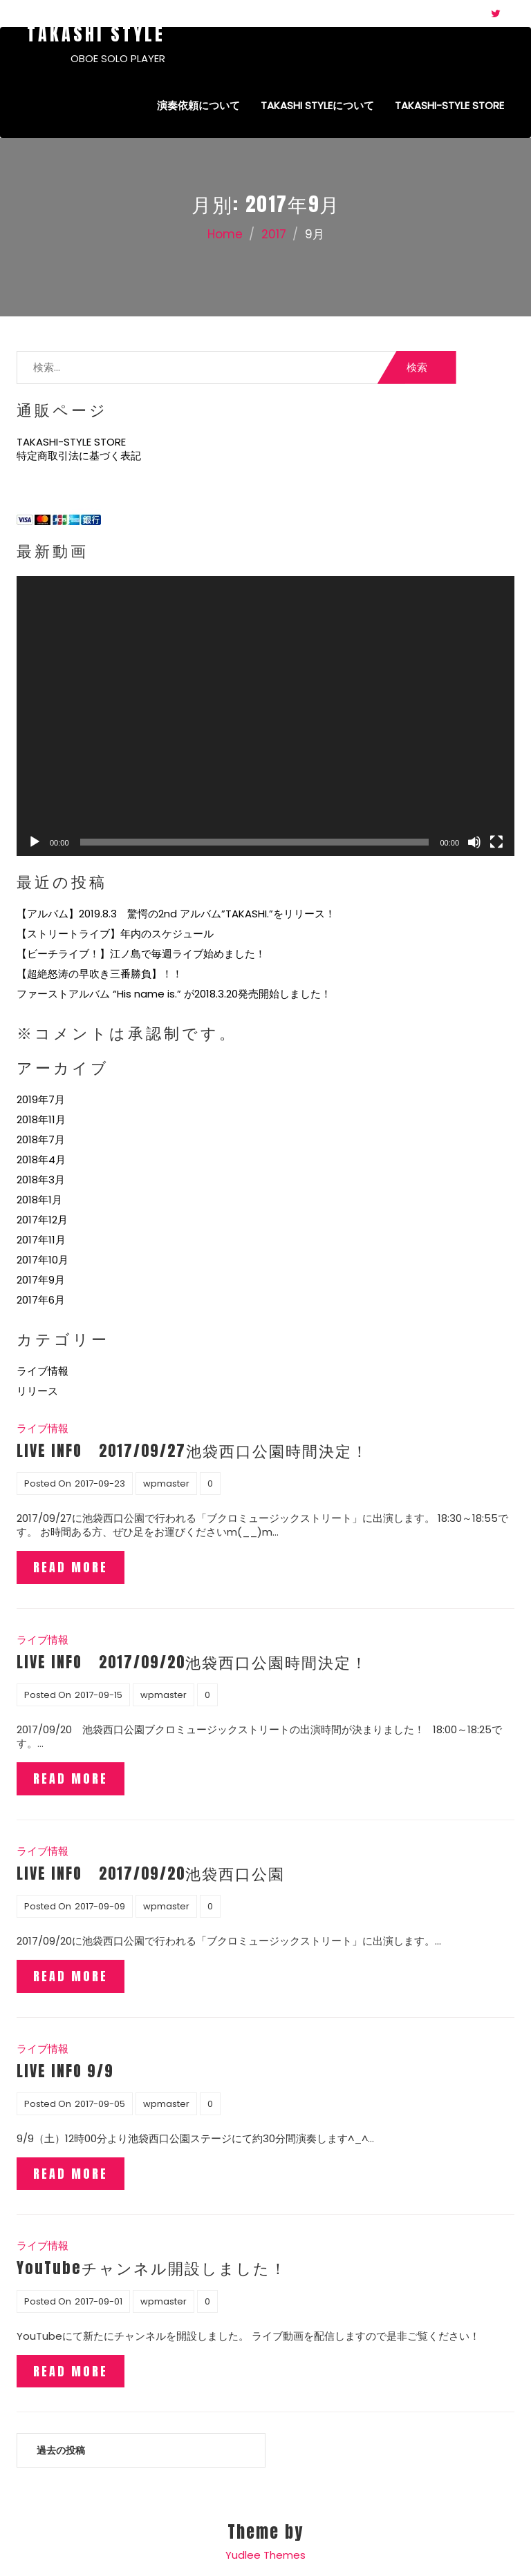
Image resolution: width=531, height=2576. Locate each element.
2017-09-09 (100, 1906)
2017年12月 (42, 1219)
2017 (273, 234)
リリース (37, 1391)
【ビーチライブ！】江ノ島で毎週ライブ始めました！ (141, 953)
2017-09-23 (100, 1483)
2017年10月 (42, 1259)
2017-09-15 (98, 1694)
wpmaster (166, 1483)
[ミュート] (474, 842)
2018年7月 (41, 1139)
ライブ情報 (42, 1371)
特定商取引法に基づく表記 (79, 455)
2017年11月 (41, 1239)
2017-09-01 (98, 2301)
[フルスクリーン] (496, 842)
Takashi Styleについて (317, 105)
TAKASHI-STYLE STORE (449, 105)
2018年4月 (41, 1159)
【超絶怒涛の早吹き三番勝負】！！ (100, 973)
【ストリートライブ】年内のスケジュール (115, 933)
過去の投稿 (61, 2450)
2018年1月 (39, 1199)
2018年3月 (41, 1179)
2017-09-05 (100, 2103)
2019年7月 (41, 1099)
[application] (265, 716)
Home (225, 234)
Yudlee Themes (265, 2555)
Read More (70, 1567)
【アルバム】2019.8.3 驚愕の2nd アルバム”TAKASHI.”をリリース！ (176, 913)
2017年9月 (41, 1279)
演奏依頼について (198, 105)
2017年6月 (41, 1299)
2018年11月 (41, 1119)
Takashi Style (96, 34)
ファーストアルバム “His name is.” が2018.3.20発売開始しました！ (174, 993)
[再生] (34, 842)
